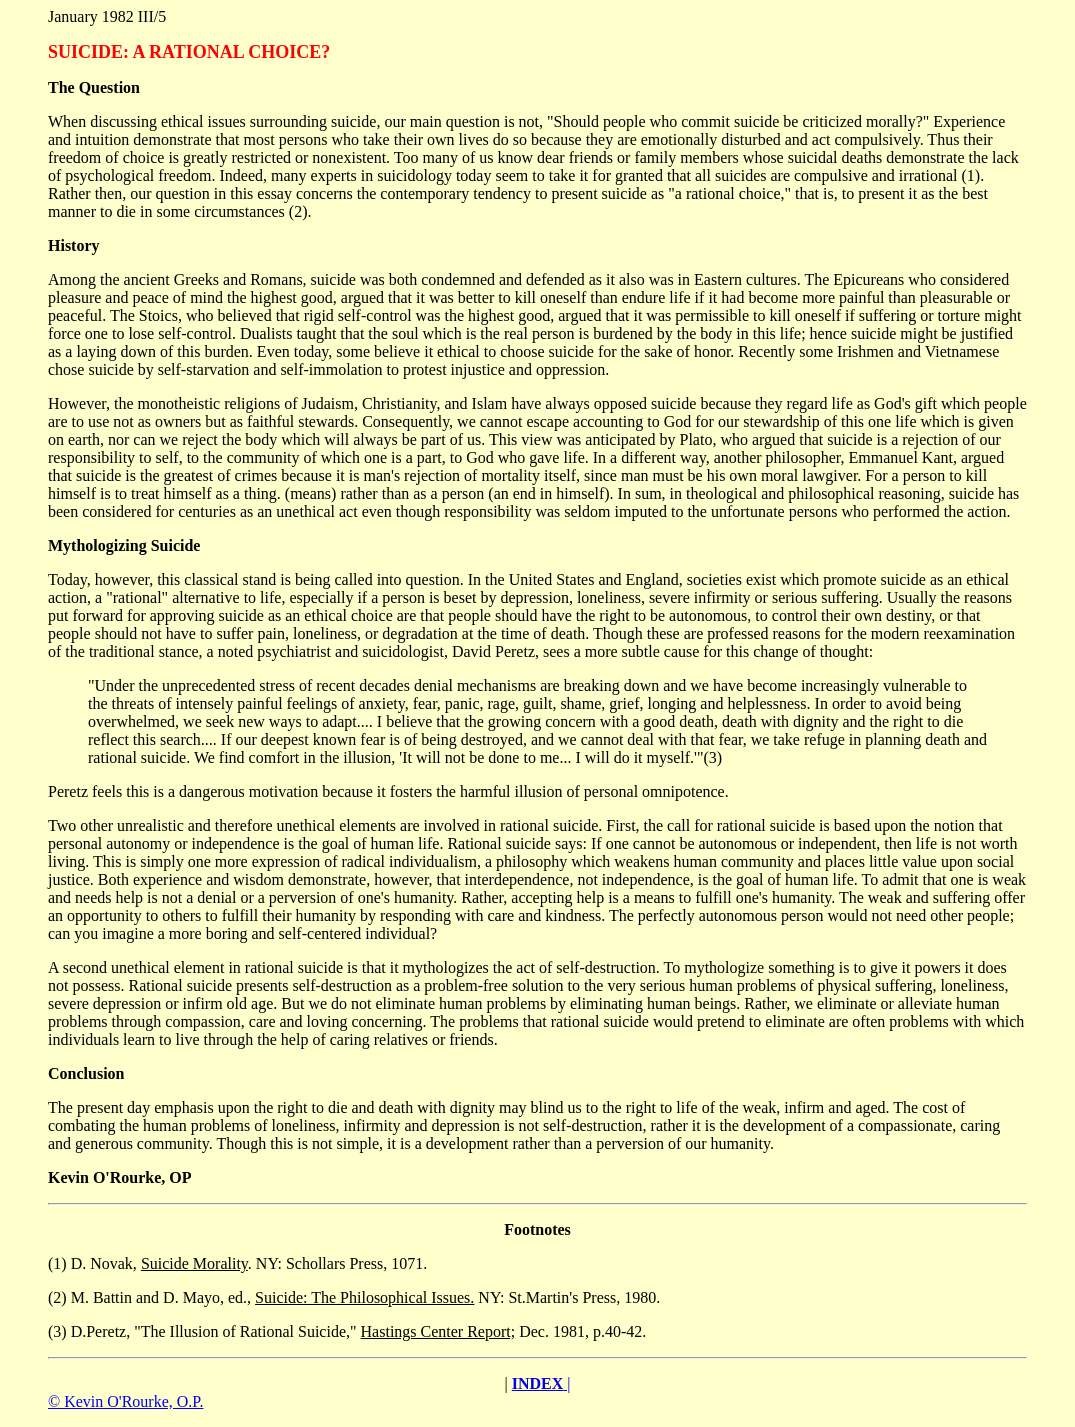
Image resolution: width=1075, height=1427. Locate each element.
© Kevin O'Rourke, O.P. (125, 1401)
